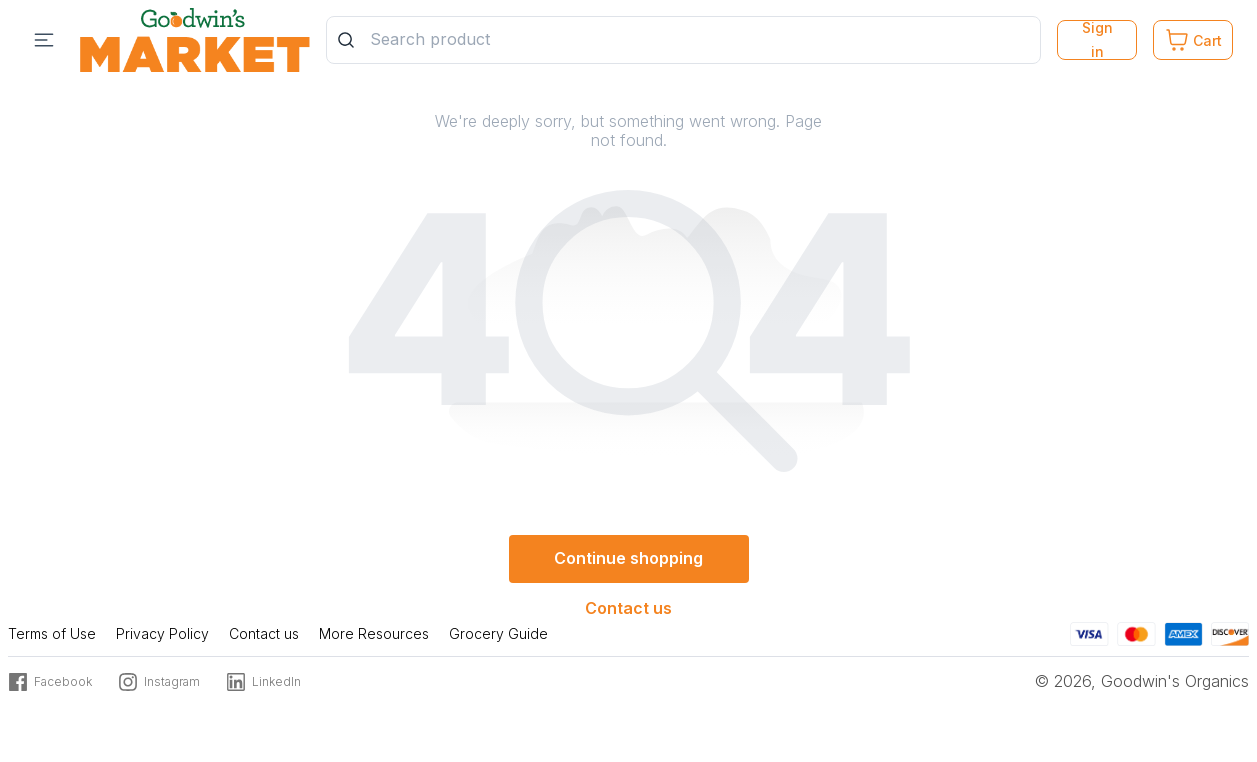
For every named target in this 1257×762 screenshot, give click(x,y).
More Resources (374, 634)
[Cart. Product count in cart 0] (1193, 40)
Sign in (1097, 40)
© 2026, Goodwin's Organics (1142, 681)
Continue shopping (628, 558)
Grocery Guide (498, 634)
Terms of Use (52, 634)
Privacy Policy (162, 634)
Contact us (628, 608)
